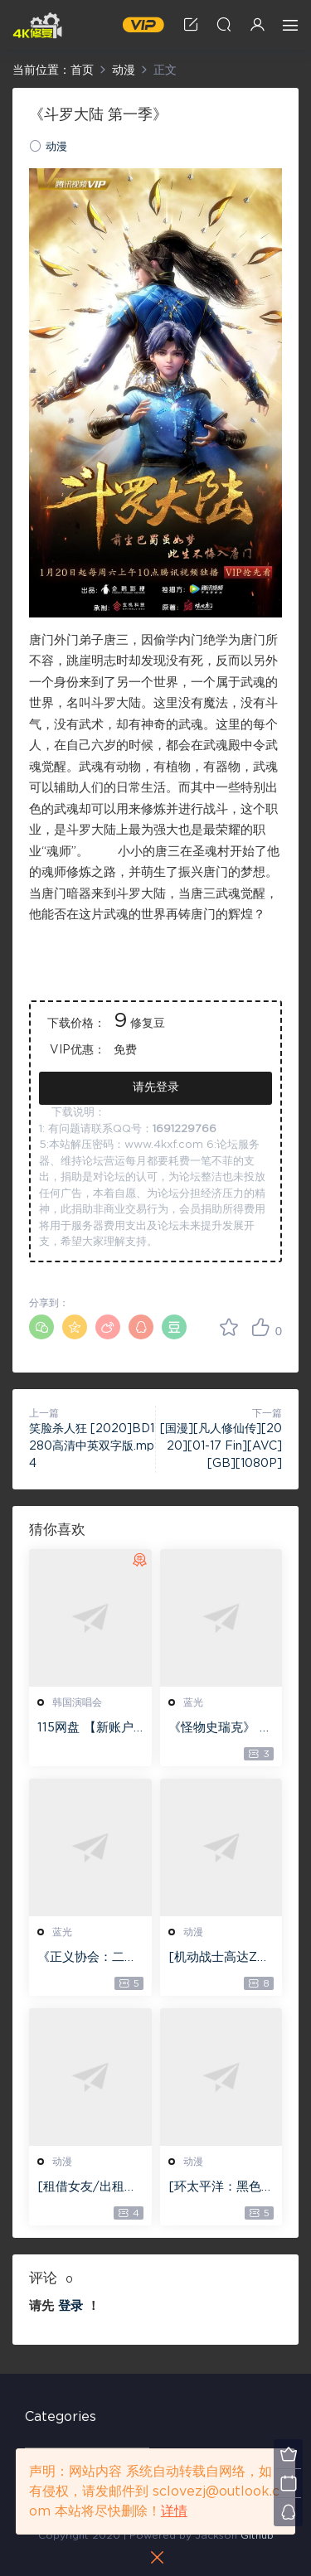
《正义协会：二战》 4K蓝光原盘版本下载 (85, 1958)
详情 (174, 2511)
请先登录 (156, 1087)
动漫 (56, 147)
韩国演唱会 (77, 1702)
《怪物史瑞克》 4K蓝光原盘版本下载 (218, 1728)
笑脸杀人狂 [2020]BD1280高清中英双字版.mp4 (91, 1446)
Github (257, 2535)
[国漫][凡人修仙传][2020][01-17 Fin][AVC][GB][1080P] (221, 1446)
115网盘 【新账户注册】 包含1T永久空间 (89, 1728)
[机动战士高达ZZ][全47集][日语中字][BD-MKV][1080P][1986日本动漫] (220, 1958)
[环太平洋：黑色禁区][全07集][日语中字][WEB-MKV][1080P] (221, 2188)
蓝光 (193, 1702)
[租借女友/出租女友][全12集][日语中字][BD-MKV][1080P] (89, 2188)
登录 (70, 2306)
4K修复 (37, 25)
